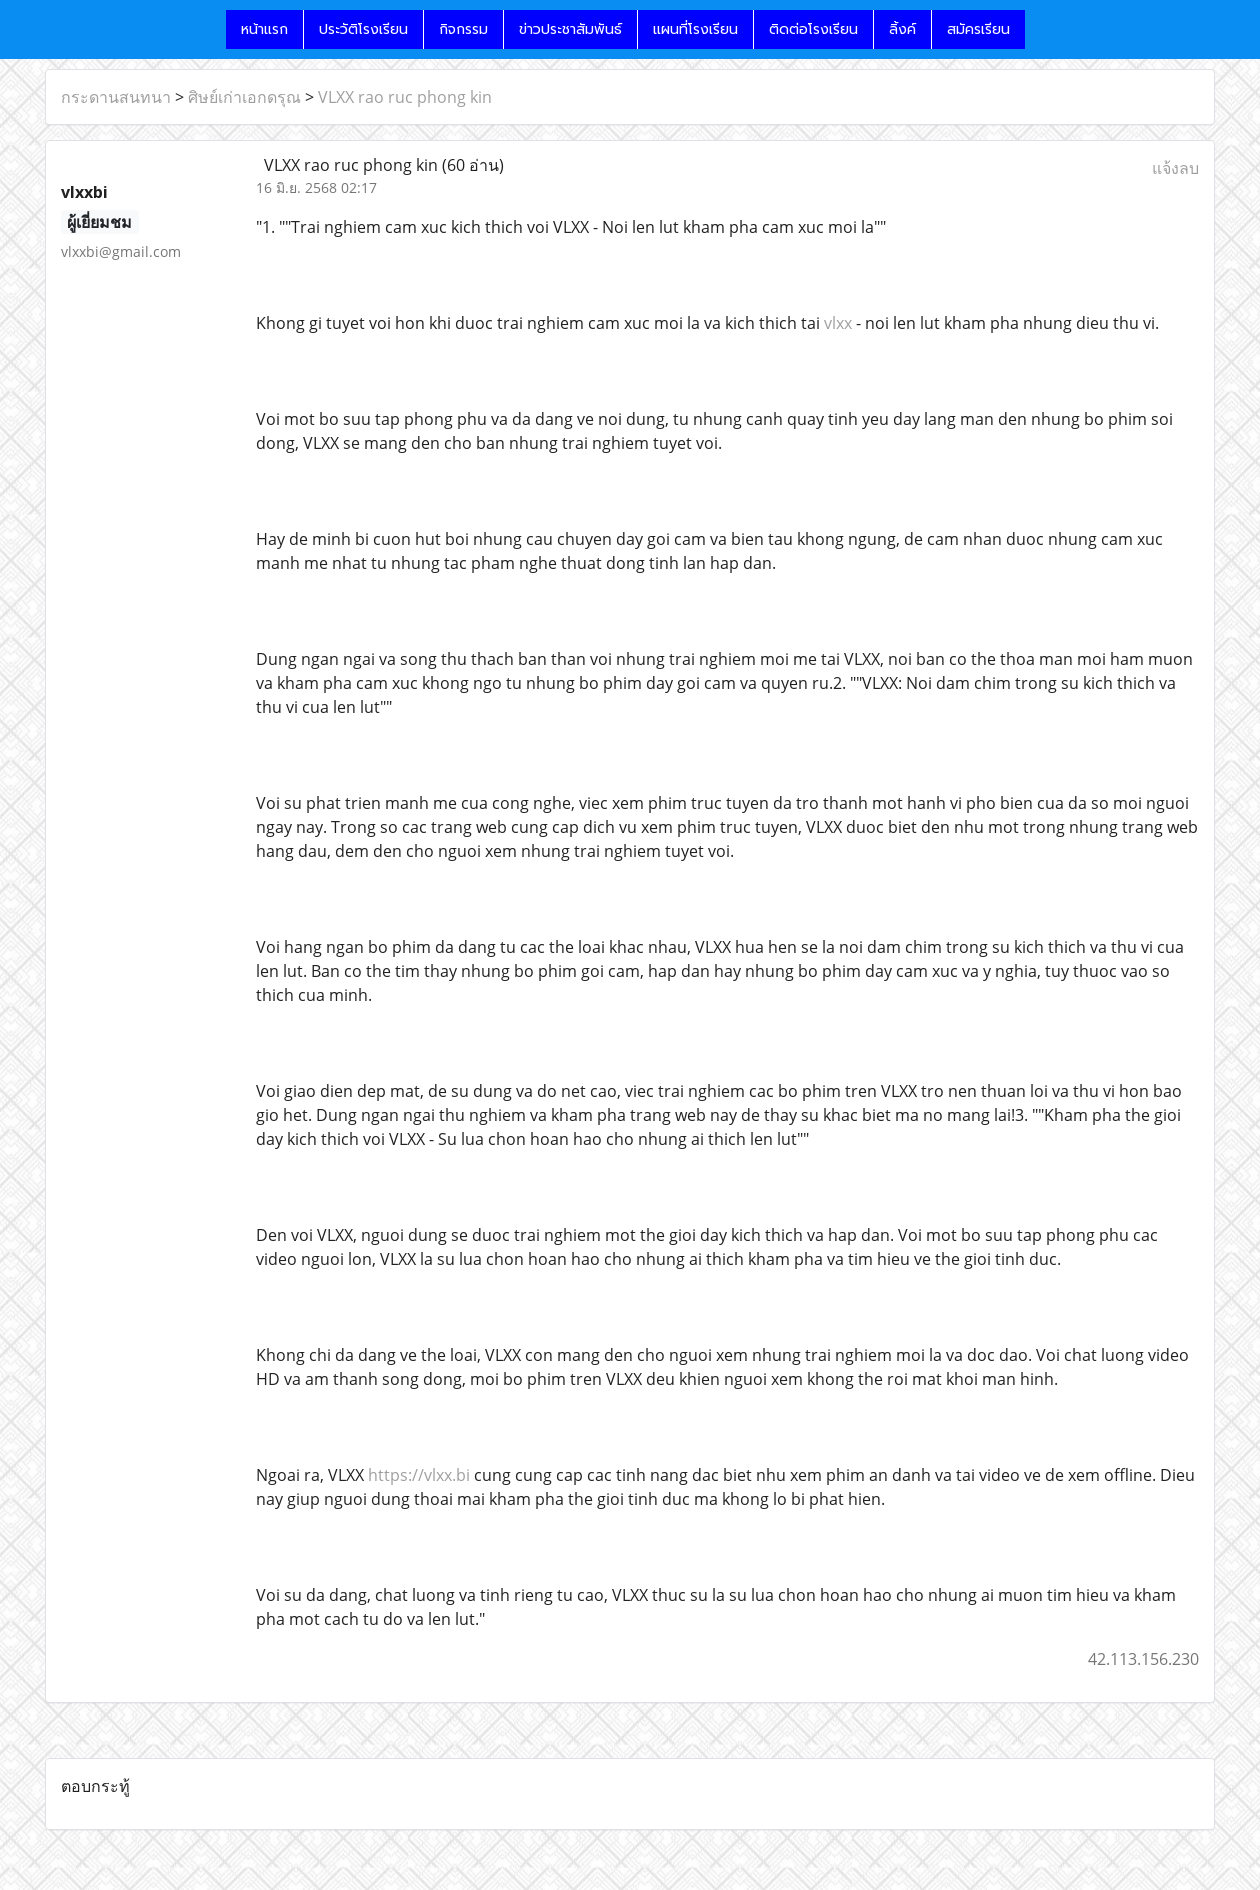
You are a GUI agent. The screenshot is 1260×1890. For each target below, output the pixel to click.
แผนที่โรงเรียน (695, 29)
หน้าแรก (264, 29)
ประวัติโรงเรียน (363, 29)
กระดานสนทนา (116, 97)
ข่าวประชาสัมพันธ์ (570, 29)
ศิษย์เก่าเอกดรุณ (244, 97)
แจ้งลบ (1175, 168)
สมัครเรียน (978, 29)
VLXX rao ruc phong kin (405, 97)
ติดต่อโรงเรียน (813, 29)
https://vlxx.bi (419, 1475)
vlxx (838, 323)
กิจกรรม (463, 29)
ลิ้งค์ (902, 29)
